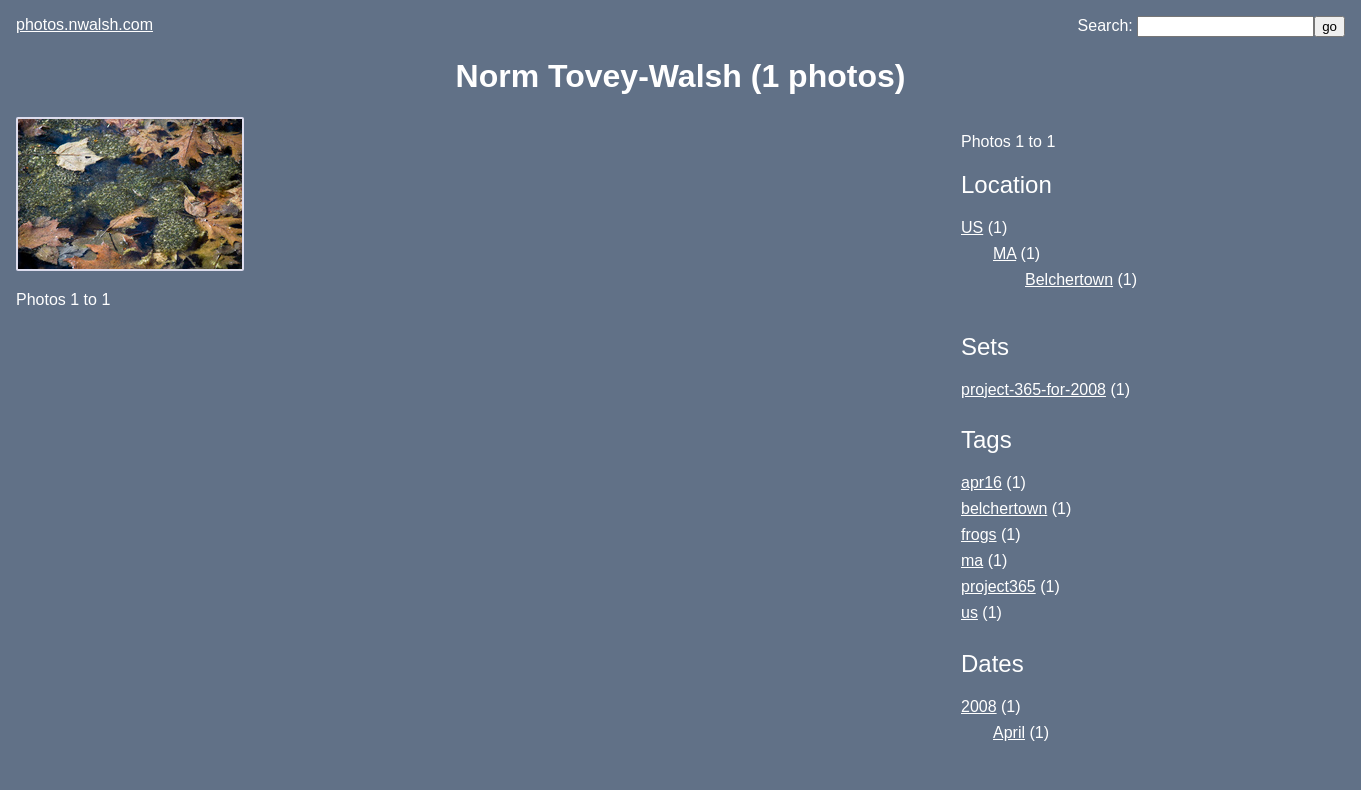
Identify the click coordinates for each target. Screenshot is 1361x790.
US (972, 227)
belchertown (1004, 508)
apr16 (981, 482)
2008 (979, 706)
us (969, 612)
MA (1004, 253)
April (1009, 732)
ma (972, 560)
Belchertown (1069, 279)
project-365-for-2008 (1033, 389)
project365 (998, 586)
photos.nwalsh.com (84, 24)
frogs (979, 534)
